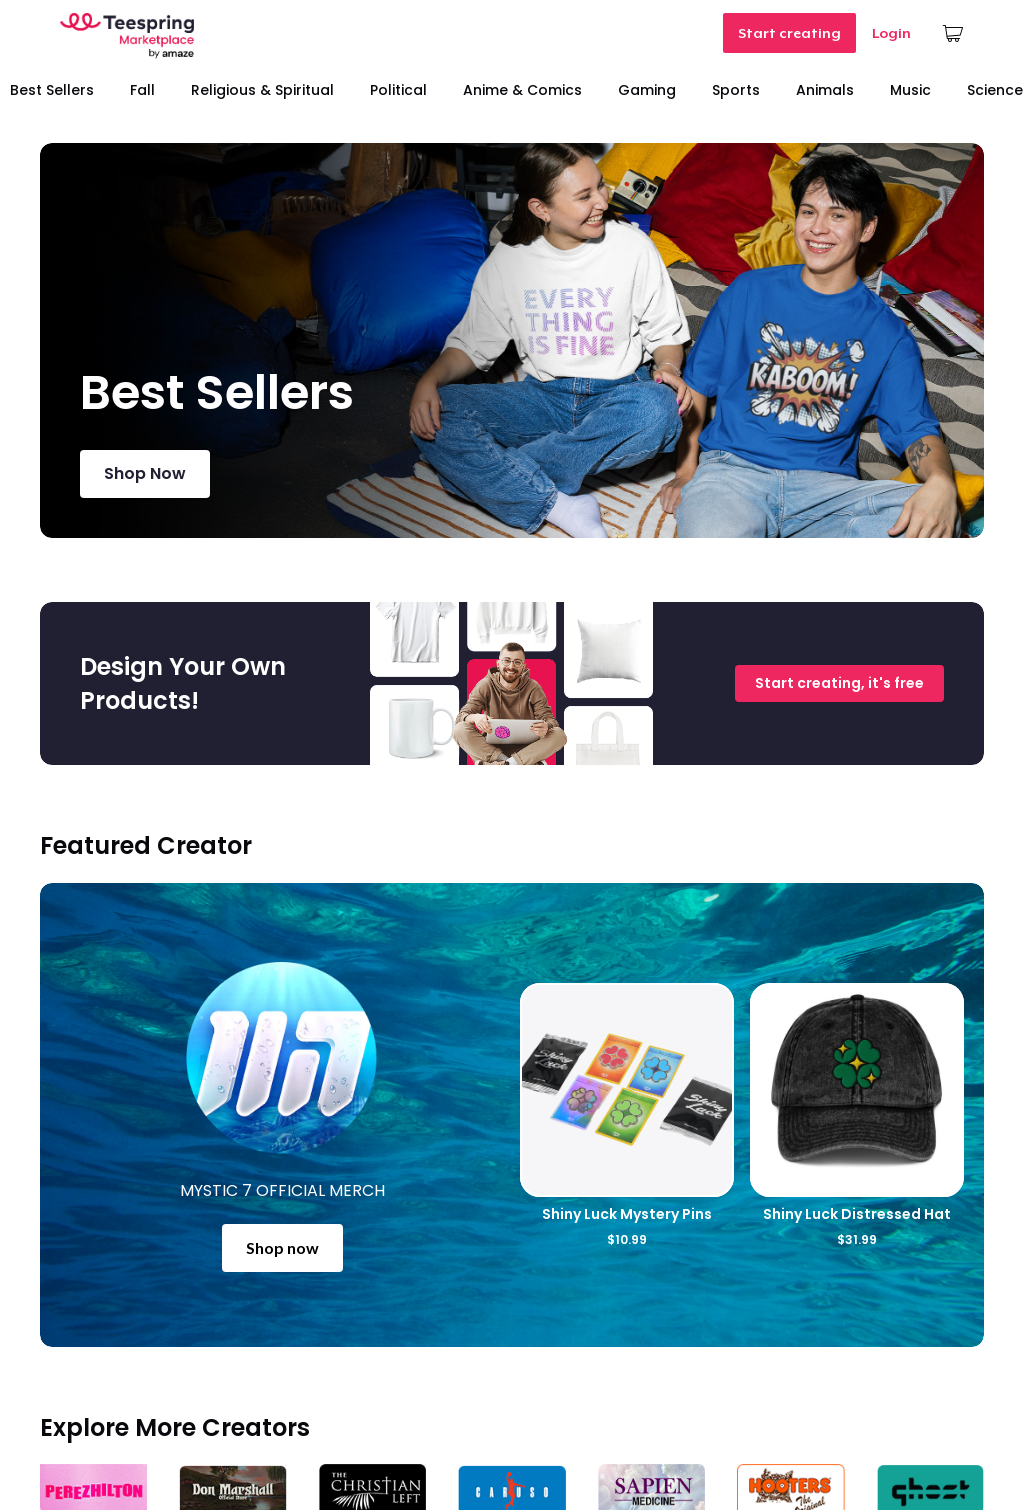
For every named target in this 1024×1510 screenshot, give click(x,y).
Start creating (789, 33)
